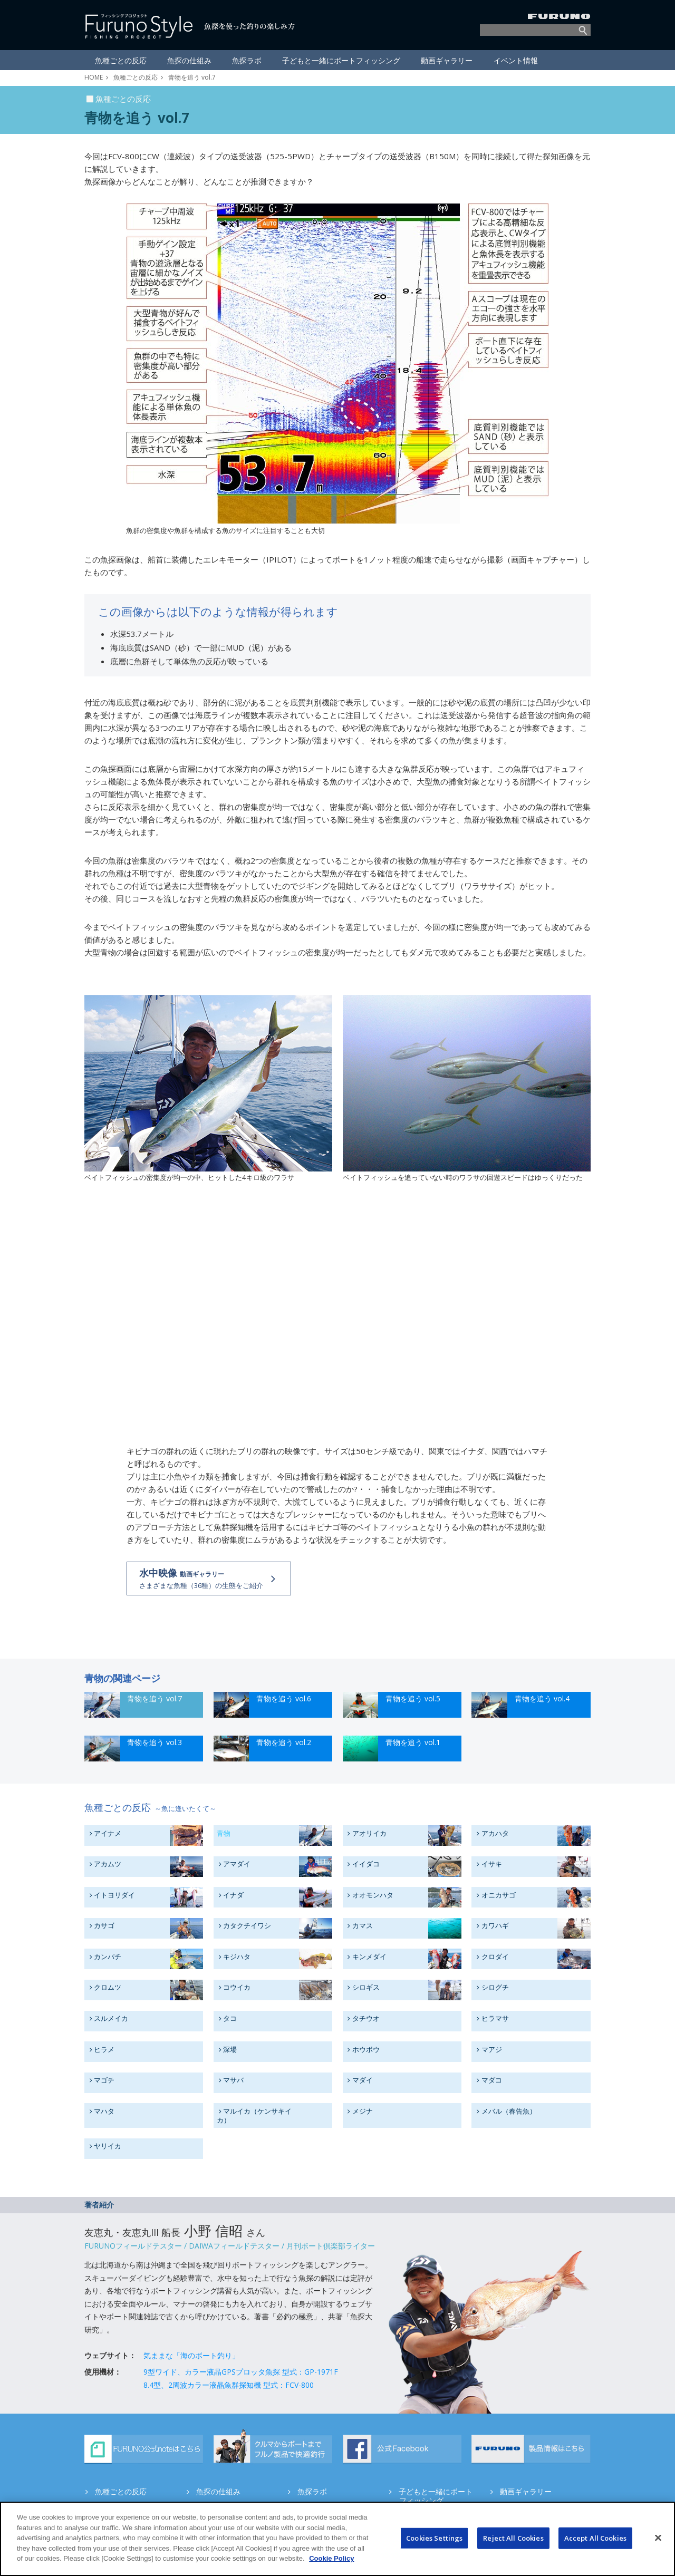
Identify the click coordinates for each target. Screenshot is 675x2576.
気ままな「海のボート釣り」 (191, 2355)
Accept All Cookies (595, 2537)
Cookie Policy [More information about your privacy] (331, 2558)
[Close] (658, 2537)
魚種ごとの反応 (135, 77)
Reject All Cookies (513, 2537)
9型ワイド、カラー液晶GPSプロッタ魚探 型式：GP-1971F (240, 2372)
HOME (93, 77)
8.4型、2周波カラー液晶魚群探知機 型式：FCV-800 (228, 2385)
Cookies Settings (434, 2537)
